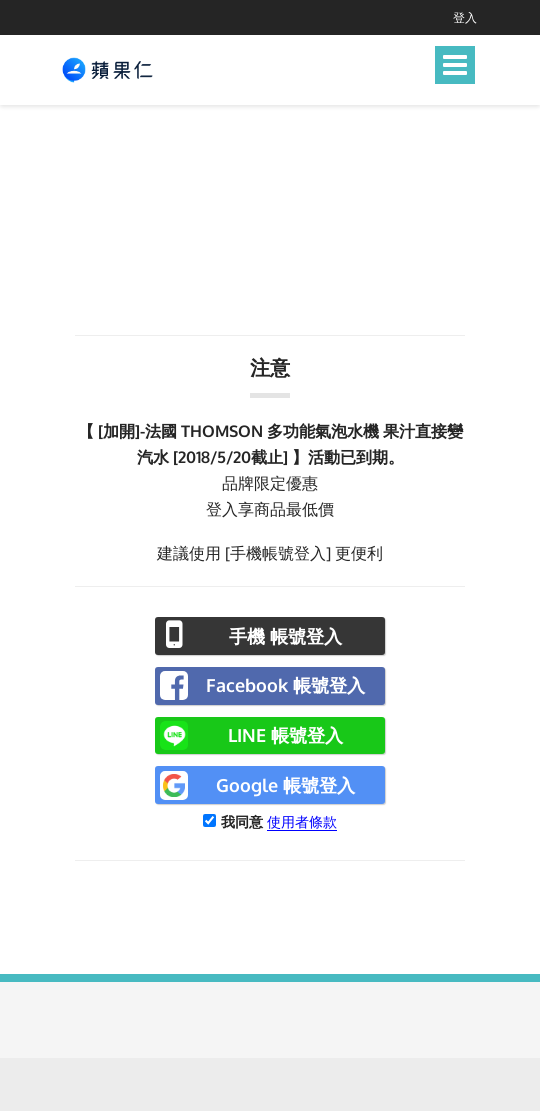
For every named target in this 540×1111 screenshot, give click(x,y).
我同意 (242, 821)
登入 (465, 17)
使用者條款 (302, 821)
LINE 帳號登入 (285, 735)
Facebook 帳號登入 (285, 685)
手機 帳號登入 (285, 636)
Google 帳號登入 (285, 785)
